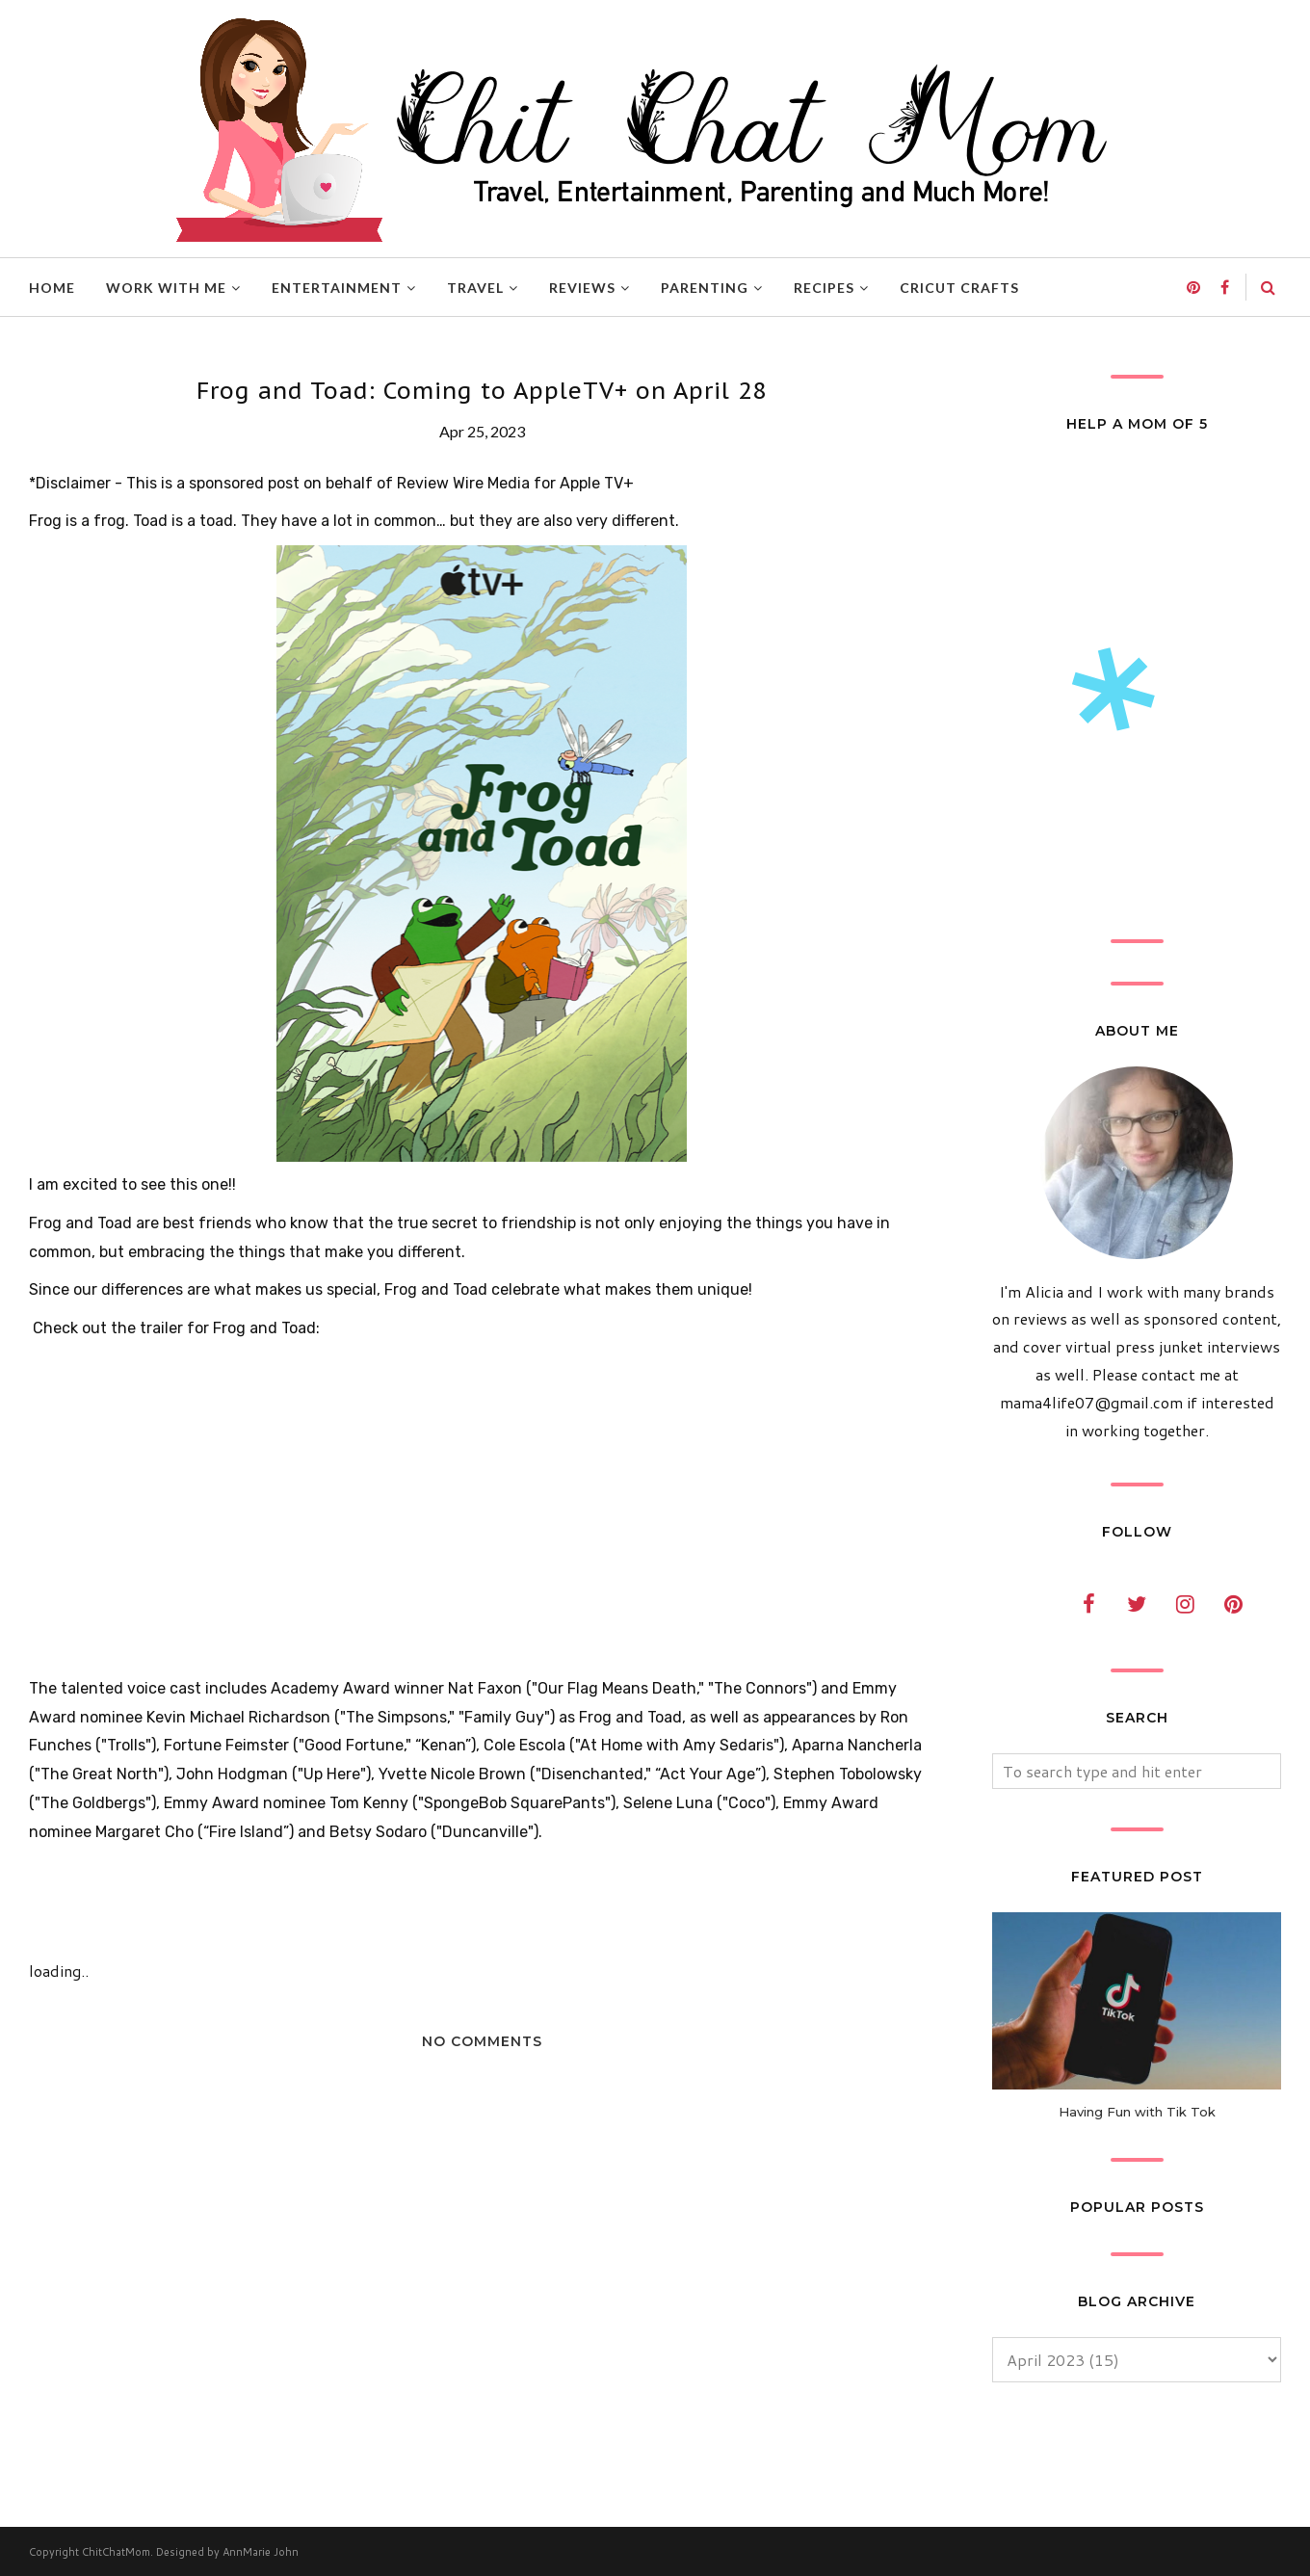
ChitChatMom (116, 2552)
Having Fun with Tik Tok (1137, 2111)
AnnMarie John (261, 2552)
